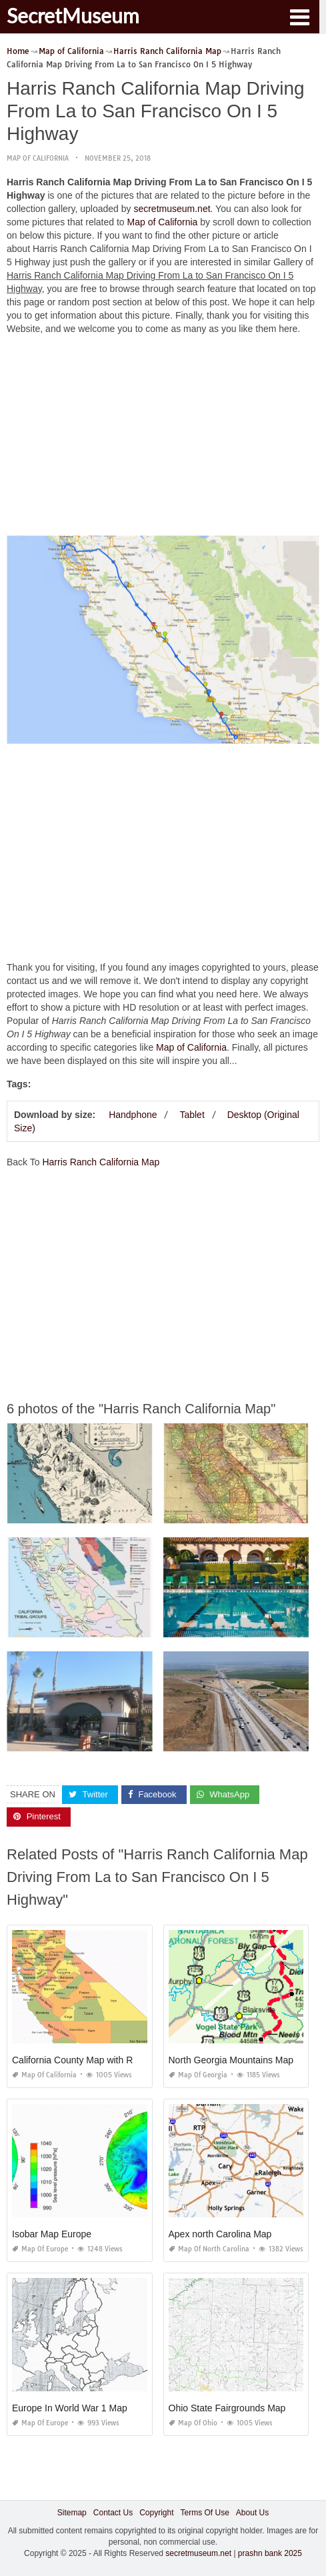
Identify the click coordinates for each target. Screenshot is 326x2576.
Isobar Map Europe (51, 2234)
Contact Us (113, 2512)
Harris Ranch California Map (100, 1162)
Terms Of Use (205, 2512)
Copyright (156, 2512)
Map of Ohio (193, 2423)
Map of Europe (40, 2249)
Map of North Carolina (209, 2249)
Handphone (133, 1114)
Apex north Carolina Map (220, 2234)
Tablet (191, 1114)
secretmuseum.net (171, 208)
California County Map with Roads (82, 2060)
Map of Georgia (198, 2075)
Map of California (38, 158)
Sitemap (72, 2512)
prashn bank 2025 (270, 2553)
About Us (252, 2512)
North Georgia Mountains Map (231, 2060)
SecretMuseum (73, 15)
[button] (299, 16)
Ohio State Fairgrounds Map (227, 2408)
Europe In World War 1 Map (69, 2408)
